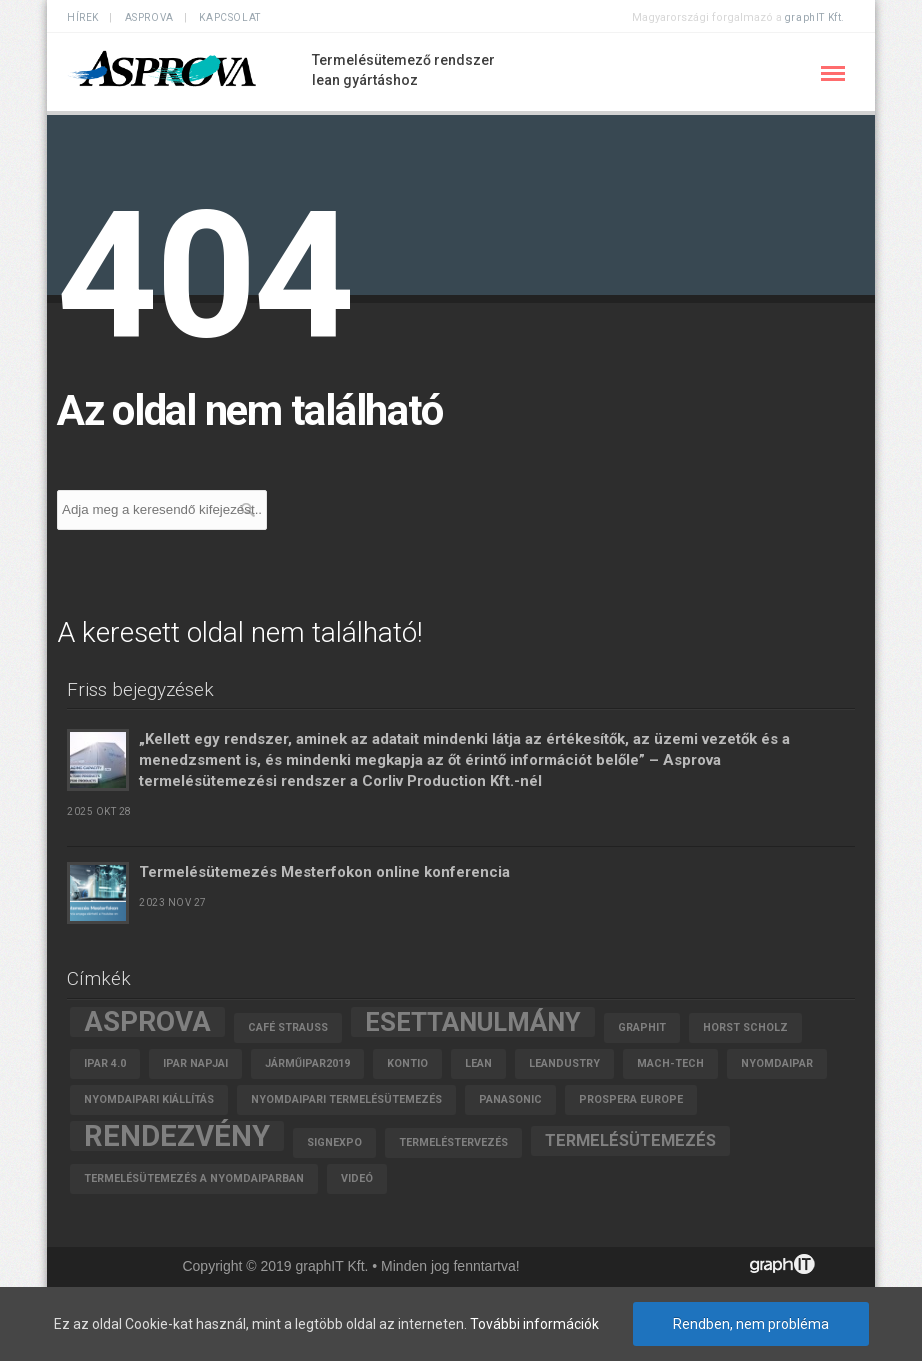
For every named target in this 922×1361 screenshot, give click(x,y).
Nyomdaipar (777, 1063)
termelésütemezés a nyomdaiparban (194, 1178)
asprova (147, 1022)
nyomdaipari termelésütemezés (346, 1099)
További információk (534, 1324)
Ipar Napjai (195, 1063)
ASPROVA (149, 17)
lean (478, 1063)
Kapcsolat (229, 17)
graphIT (642, 1027)
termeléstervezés (453, 1142)
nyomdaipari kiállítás (149, 1099)
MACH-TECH (670, 1063)
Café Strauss (288, 1027)
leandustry (564, 1063)
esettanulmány (473, 1022)
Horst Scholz (745, 1027)
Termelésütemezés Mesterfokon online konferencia (324, 872)
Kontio (407, 1063)
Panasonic (510, 1099)
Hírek (83, 17)
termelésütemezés (630, 1140)
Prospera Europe (631, 1099)
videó (357, 1178)
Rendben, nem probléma (751, 1324)
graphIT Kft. (815, 17)
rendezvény (177, 1136)
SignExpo (334, 1142)
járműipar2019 (307, 1063)
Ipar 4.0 (105, 1063)
